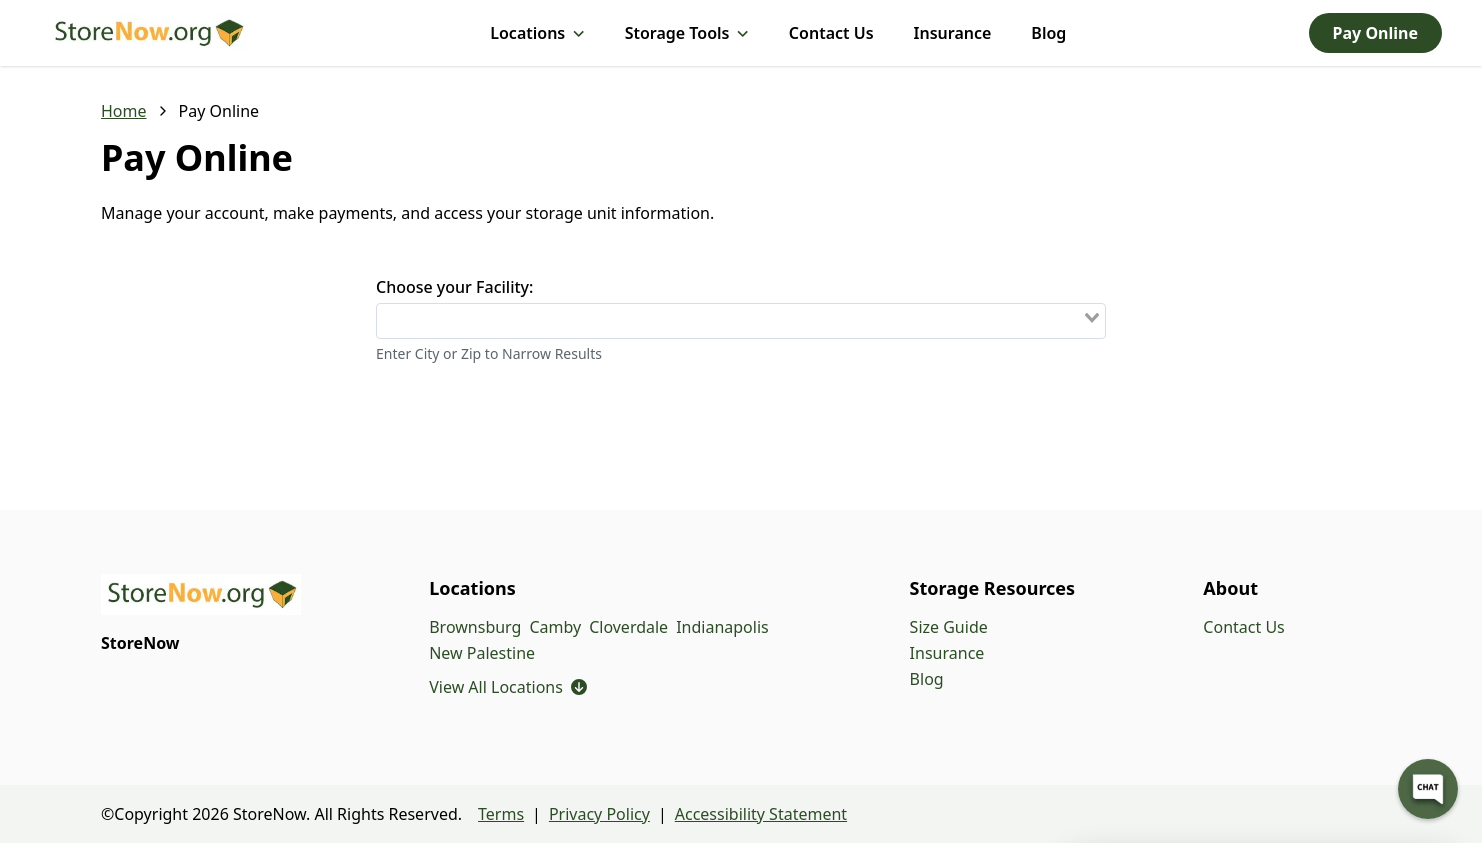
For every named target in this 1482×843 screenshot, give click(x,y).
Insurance (953, 33)
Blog (1048, 33)
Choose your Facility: (454, 287)
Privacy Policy (599, 814)
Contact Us (831, 33)
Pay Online (1375, 33)
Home (124, 111)
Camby (555, 627)
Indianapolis (722, 627)
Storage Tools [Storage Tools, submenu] (687, 33)
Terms (501, 814)
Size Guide (949, 627)
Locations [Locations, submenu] (537, 33)
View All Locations (508, 687)
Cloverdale (628, 627)
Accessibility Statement (761, 814)
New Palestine (482, 653)
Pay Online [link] (219, 111)
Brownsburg (475, 627)
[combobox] (741, 321)
